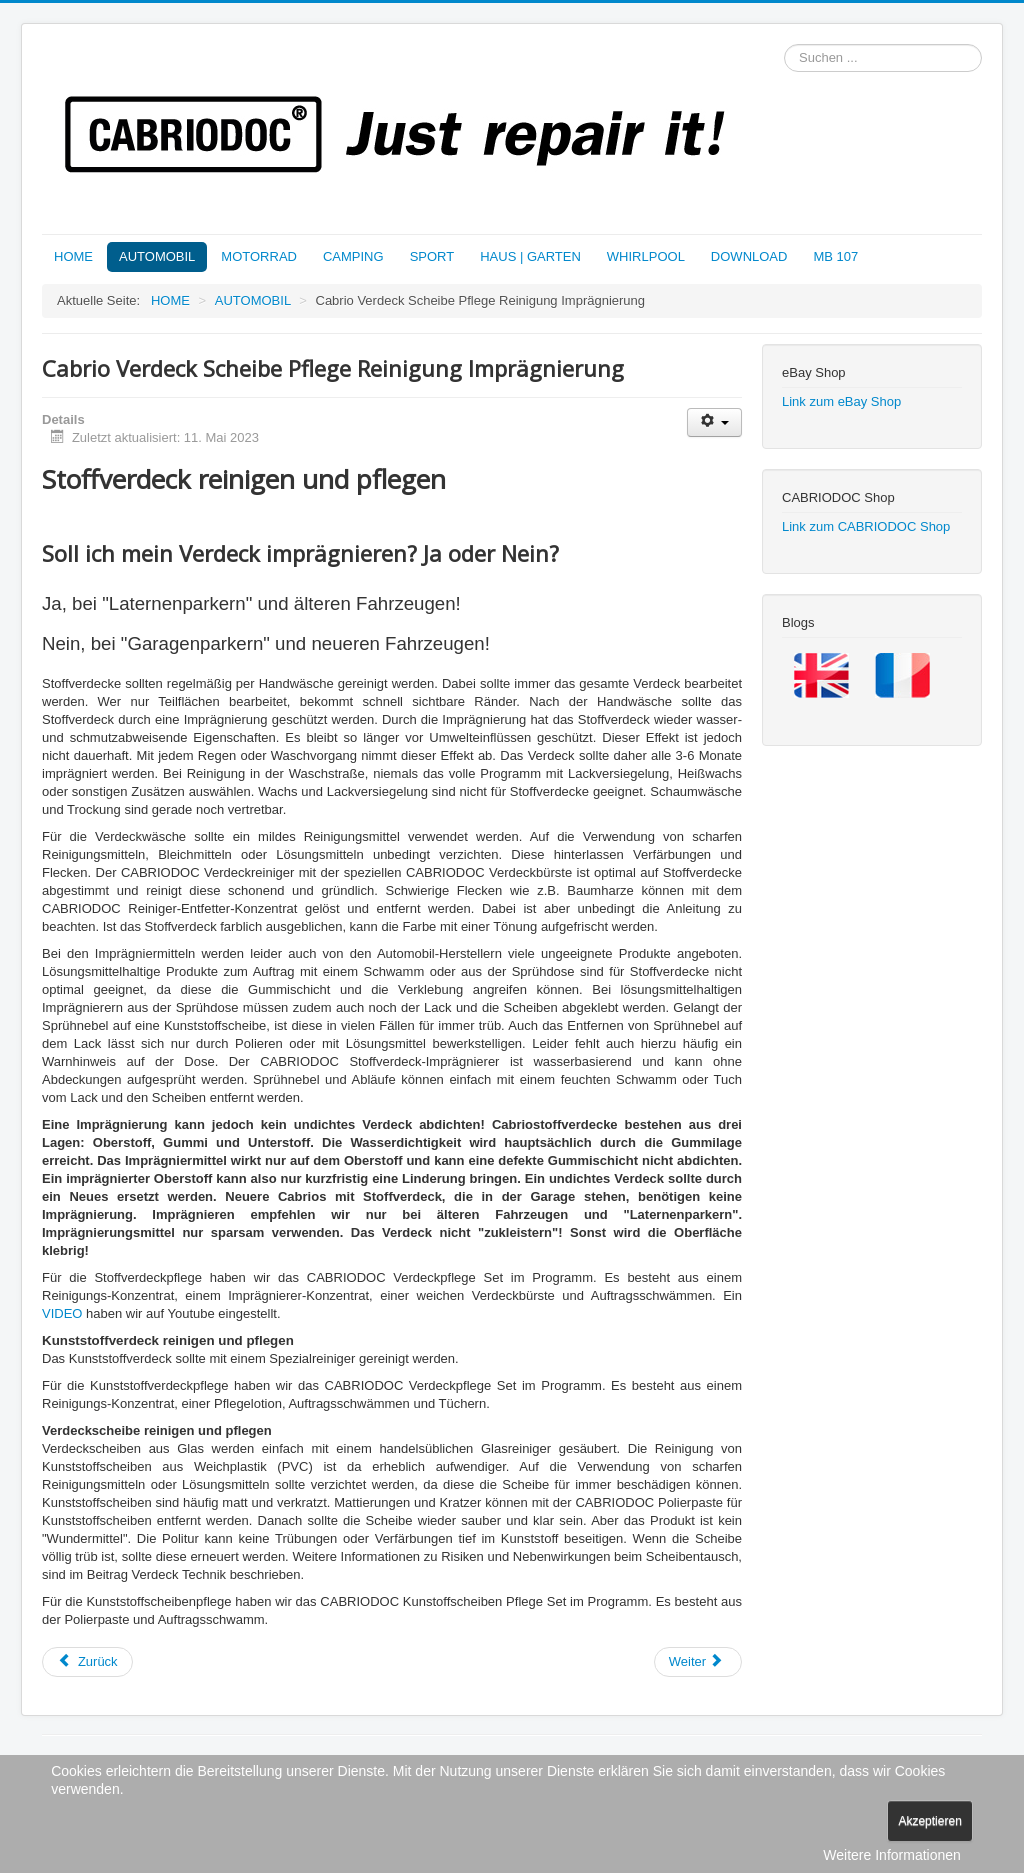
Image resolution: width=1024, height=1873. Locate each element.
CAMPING (353, 256)
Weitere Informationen (891, 1855)
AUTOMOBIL (157, 256)
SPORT (432, 256)
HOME (73, 256)
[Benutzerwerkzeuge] (714, 422)
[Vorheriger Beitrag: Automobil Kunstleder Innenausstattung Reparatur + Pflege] (87, 1662)
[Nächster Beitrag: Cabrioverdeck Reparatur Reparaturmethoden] (698, 1662)
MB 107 (835, 256)
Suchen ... (784, 44)
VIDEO (62, 1313)
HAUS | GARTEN (530, 256)
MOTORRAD (259, 256)
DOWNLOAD (749, 256)
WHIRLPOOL (646, 256)
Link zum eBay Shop (841, 401)
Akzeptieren (929, 1821)
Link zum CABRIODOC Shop (866, 526)
